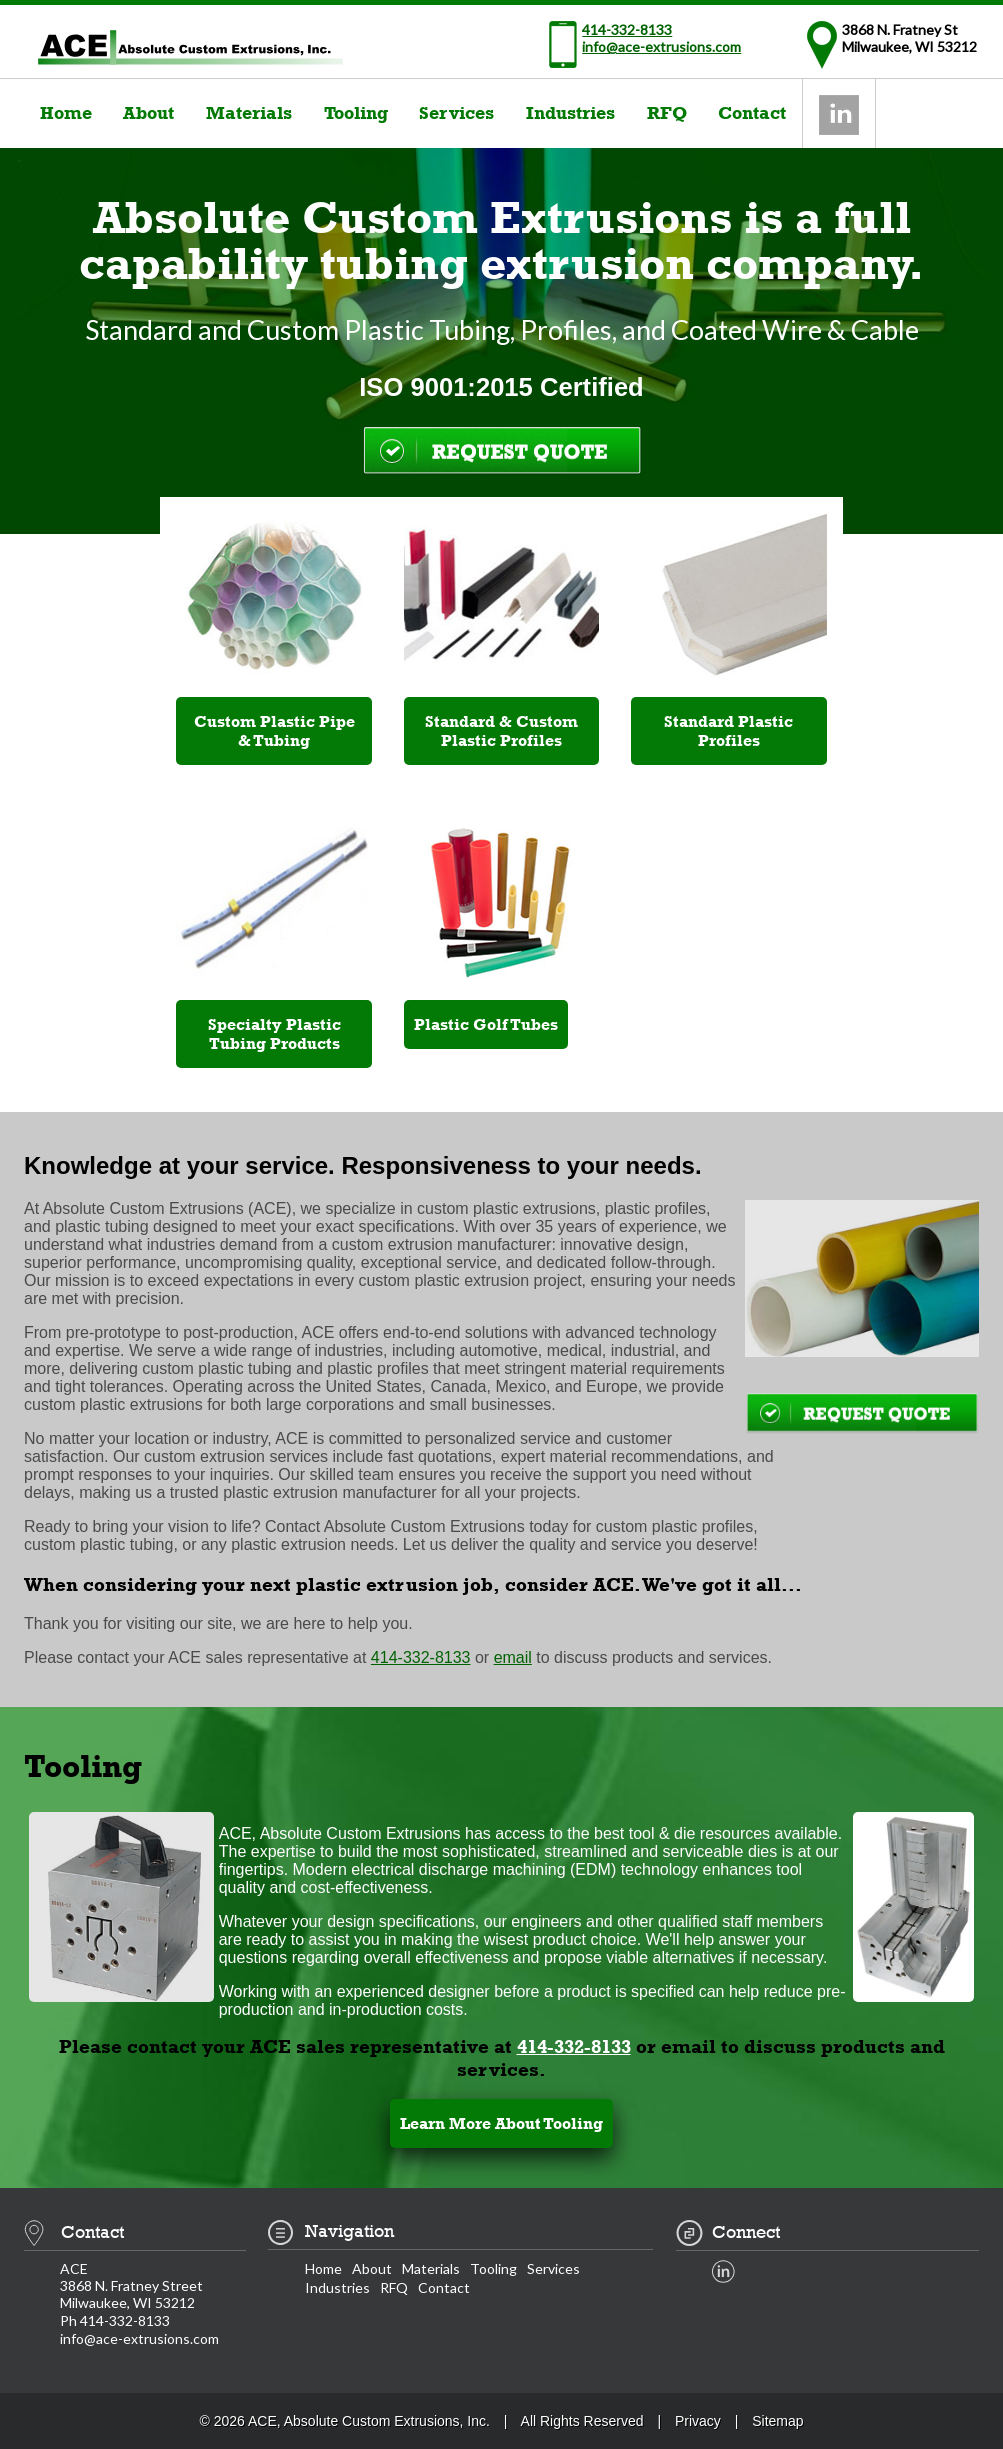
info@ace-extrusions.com (661, 46)
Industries (570, 113)
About (148, 113)
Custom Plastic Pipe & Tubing (274, 731)
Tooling (356, 113)
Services (456, 113)
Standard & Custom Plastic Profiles (501, 731)
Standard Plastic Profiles (728, 731)
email (513, 1657)
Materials (249, 113)
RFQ (667, 113)
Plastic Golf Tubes (486, 1024)
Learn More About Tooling (501, 2123)
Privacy (698, 2421)
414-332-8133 (627, 29)
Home (66, 113)
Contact (752, 113)
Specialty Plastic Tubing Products (274, 1034)
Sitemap (777, 2421)
